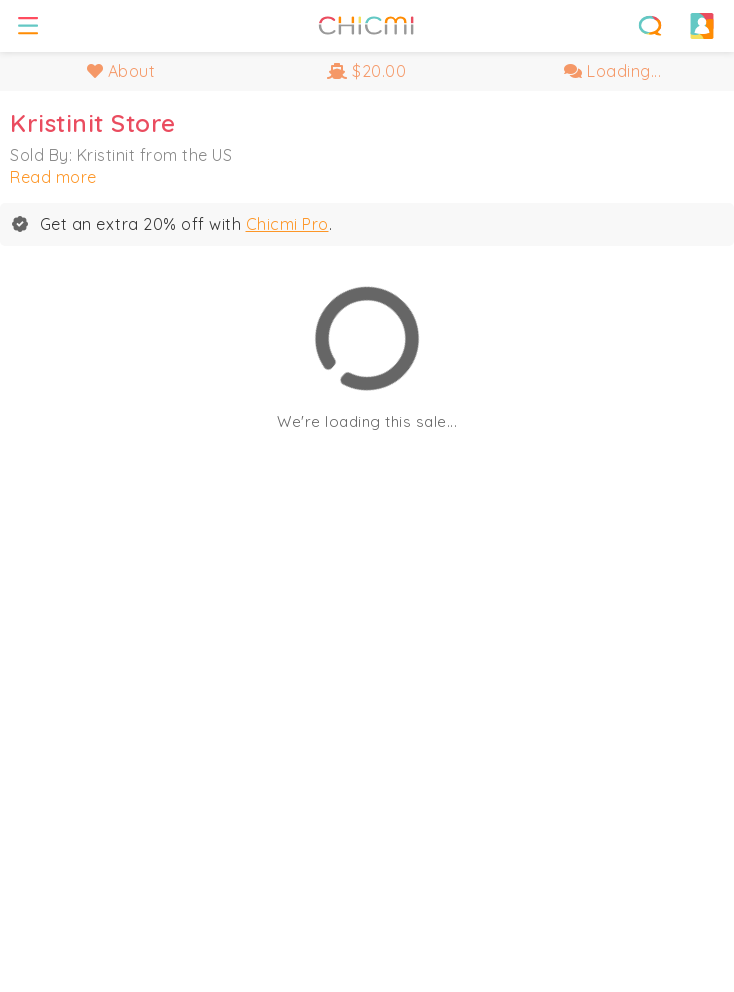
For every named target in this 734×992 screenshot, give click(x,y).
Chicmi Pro (287, 224)
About (121, 71)
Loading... (612, 71)
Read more (53, 177)
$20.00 (366, 71)
